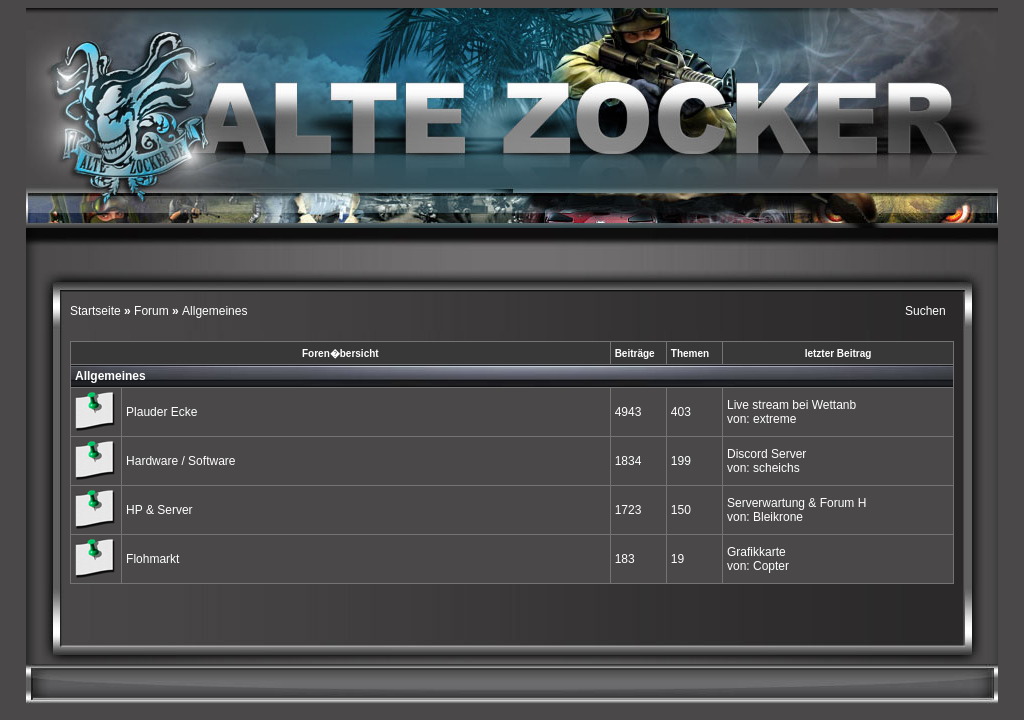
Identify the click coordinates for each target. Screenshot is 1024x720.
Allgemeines (110, 376)
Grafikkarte (756, 552)
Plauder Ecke (161, 412)
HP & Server (159, 510)
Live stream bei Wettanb (791, 405)
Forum (151, 311)
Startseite (97, 311)
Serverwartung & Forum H (796, 503)
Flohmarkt (152, 559)
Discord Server (766, 454)
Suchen (925, 311)
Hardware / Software (180, 461)
